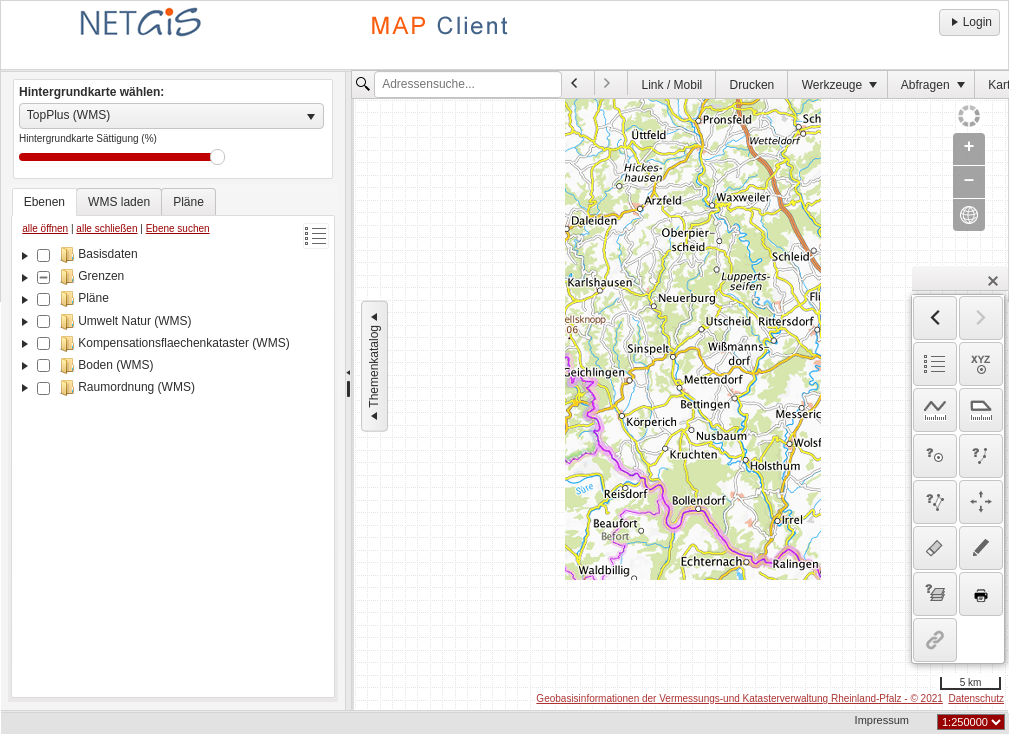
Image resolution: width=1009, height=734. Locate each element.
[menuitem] (578, 83)
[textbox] (468, 85)
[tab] (44, 202)
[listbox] (171, 116)
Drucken (752, 85)
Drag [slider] (217, 157)
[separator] (348, 391)
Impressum (882, 720)
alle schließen (106, 228)
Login (969, 22)
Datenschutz (976, 698)
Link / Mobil (672, 85)
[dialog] (958, 479)
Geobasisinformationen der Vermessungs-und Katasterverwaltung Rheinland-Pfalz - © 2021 (739, 698)
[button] (993, 281)
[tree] (173, 468)
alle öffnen (45, 228)
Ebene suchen (178, 228)
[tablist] (173, 443)
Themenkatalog (374, 366)
